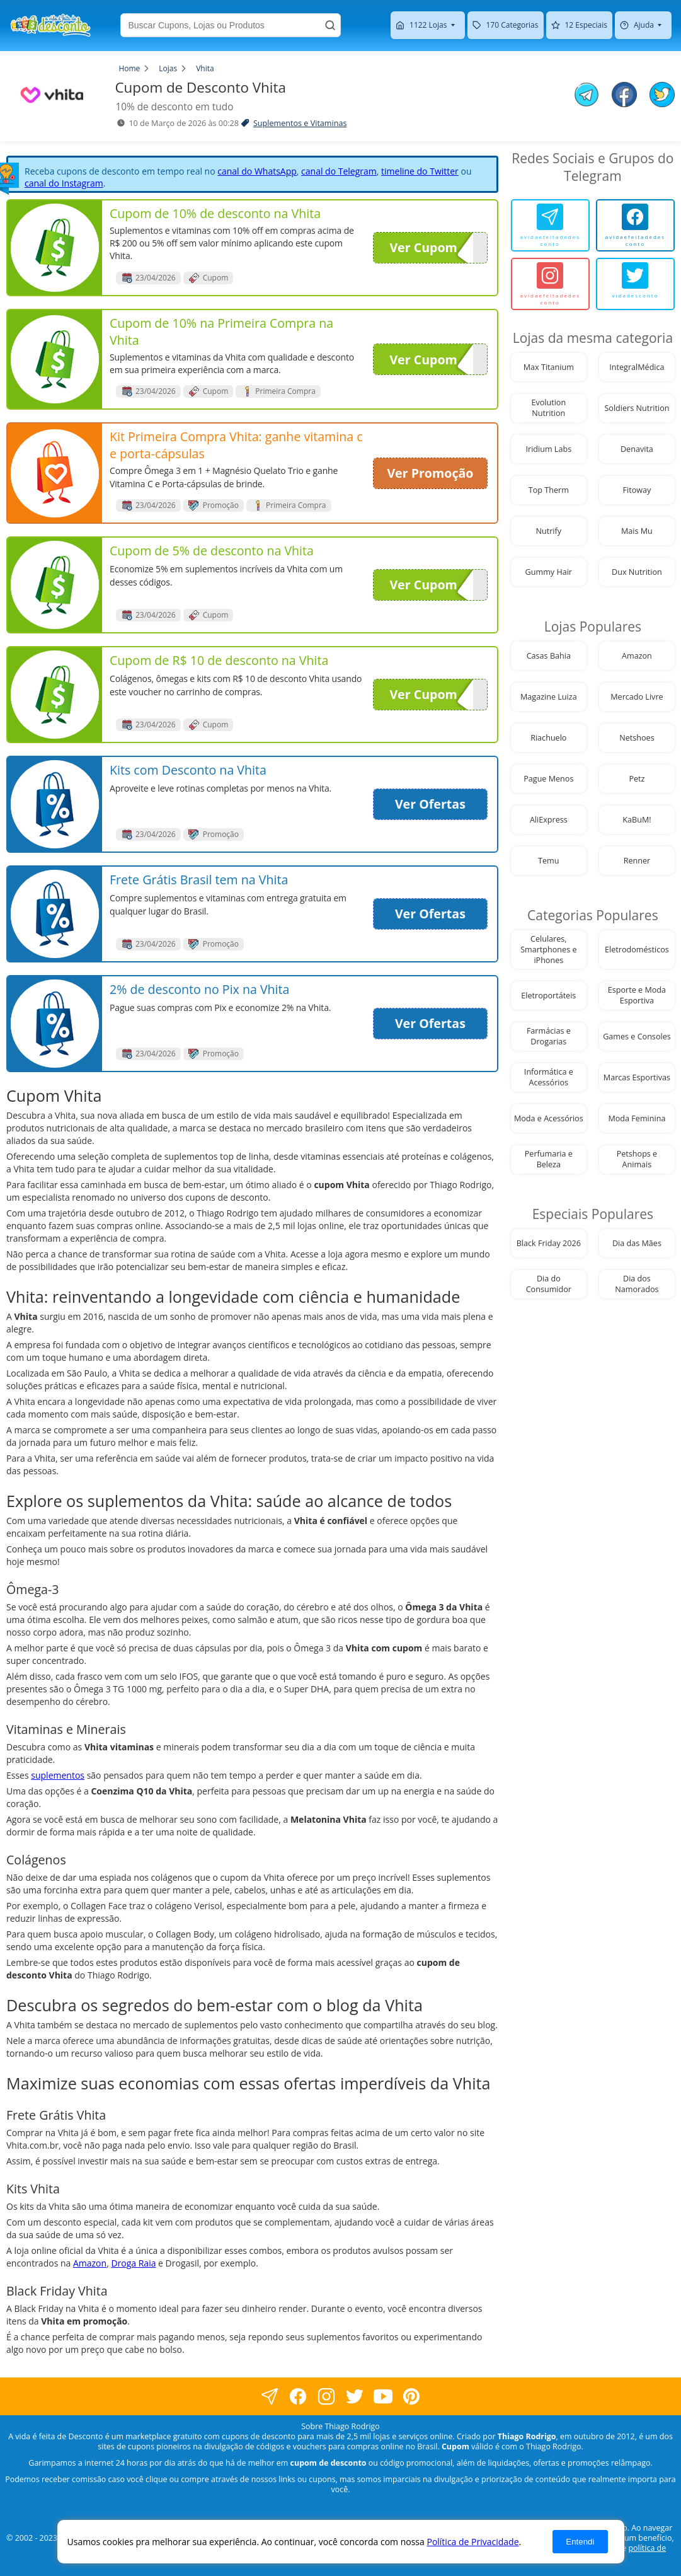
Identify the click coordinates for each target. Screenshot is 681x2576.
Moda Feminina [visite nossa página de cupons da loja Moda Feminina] (636, 1118)
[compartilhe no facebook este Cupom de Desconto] (624, 96)
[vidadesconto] (635, 284)
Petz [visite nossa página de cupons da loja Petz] (636, 778)
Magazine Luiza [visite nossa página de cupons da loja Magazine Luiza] (548, 696)
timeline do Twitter (420, 171)
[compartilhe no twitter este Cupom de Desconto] (662, 104)
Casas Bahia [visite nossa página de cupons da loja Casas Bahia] (549, 655)
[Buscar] (330, 25)
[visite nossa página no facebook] (270, 2396)
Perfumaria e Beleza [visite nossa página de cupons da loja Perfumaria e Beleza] (549, 1159)
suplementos (57, 1775)
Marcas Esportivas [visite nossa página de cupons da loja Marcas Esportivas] (637, 1077)
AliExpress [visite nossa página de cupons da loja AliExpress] (549, 819)
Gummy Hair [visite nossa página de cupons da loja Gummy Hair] (548, 572)
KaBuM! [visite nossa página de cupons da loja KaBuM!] (636, 819)
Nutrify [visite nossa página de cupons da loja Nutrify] (549, 531)
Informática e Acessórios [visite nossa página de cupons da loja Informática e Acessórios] (548, 1077)
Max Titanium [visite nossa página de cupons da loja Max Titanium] (549, 367)
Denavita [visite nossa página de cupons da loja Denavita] (637, 449)
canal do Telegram (339, 171)
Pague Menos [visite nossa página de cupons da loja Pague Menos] (548, 778)
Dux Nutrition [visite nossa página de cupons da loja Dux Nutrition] (637, 572)
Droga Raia (133, 2263)
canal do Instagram (64, 183)
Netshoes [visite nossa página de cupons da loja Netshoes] (636, 737)
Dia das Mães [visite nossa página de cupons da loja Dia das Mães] (636, 1243)
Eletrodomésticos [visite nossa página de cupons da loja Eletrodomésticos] (637, 949)
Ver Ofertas (430, 803)
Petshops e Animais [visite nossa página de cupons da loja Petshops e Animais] (637, 1159)
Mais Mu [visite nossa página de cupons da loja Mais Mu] (637, 531)
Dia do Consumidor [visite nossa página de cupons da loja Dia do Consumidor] (548, 1284)
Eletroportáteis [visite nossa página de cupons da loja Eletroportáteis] (548, 995)
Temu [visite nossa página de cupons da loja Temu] (548, 860)
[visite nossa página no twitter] (355, 2396)
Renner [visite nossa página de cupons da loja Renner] (637, 860)
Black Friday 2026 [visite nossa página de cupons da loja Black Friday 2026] (549, 1243)
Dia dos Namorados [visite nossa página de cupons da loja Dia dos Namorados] (636, 1284)
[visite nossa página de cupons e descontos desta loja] (55, 247)
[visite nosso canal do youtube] (383, 2396)
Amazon (89, 2263)
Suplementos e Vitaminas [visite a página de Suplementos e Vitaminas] (299, 123)
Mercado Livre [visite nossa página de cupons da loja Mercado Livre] (636, 696)
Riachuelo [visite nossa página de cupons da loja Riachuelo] (548, 737)
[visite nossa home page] (50, 25)
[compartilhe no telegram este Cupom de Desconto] (586, 96)
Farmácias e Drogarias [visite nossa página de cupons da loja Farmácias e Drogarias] (549, 1036)
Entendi (580, 2541)
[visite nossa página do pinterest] (412, 2396)
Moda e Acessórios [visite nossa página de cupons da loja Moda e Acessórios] (548, 1118)
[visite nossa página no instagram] (327, 2396)
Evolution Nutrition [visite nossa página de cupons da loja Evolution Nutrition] (548, 408)
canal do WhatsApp (257, 171)
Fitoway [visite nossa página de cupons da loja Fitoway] (637, 490)
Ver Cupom (431, 248)
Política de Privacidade (472, 2542)
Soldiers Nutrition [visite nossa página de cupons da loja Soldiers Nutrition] (636, 408)
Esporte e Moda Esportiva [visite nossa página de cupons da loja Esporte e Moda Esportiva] (637, 995)
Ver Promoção (430, 473)
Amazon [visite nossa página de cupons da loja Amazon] (637, 655)
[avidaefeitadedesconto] (550, 225)
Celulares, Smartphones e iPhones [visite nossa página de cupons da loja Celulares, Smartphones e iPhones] (548, 949)
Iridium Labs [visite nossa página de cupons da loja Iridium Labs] (548, 449)
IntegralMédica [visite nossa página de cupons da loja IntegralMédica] (636, 367)
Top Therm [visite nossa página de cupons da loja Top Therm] (549, 490)
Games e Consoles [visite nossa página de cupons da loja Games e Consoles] (637, 1036)
